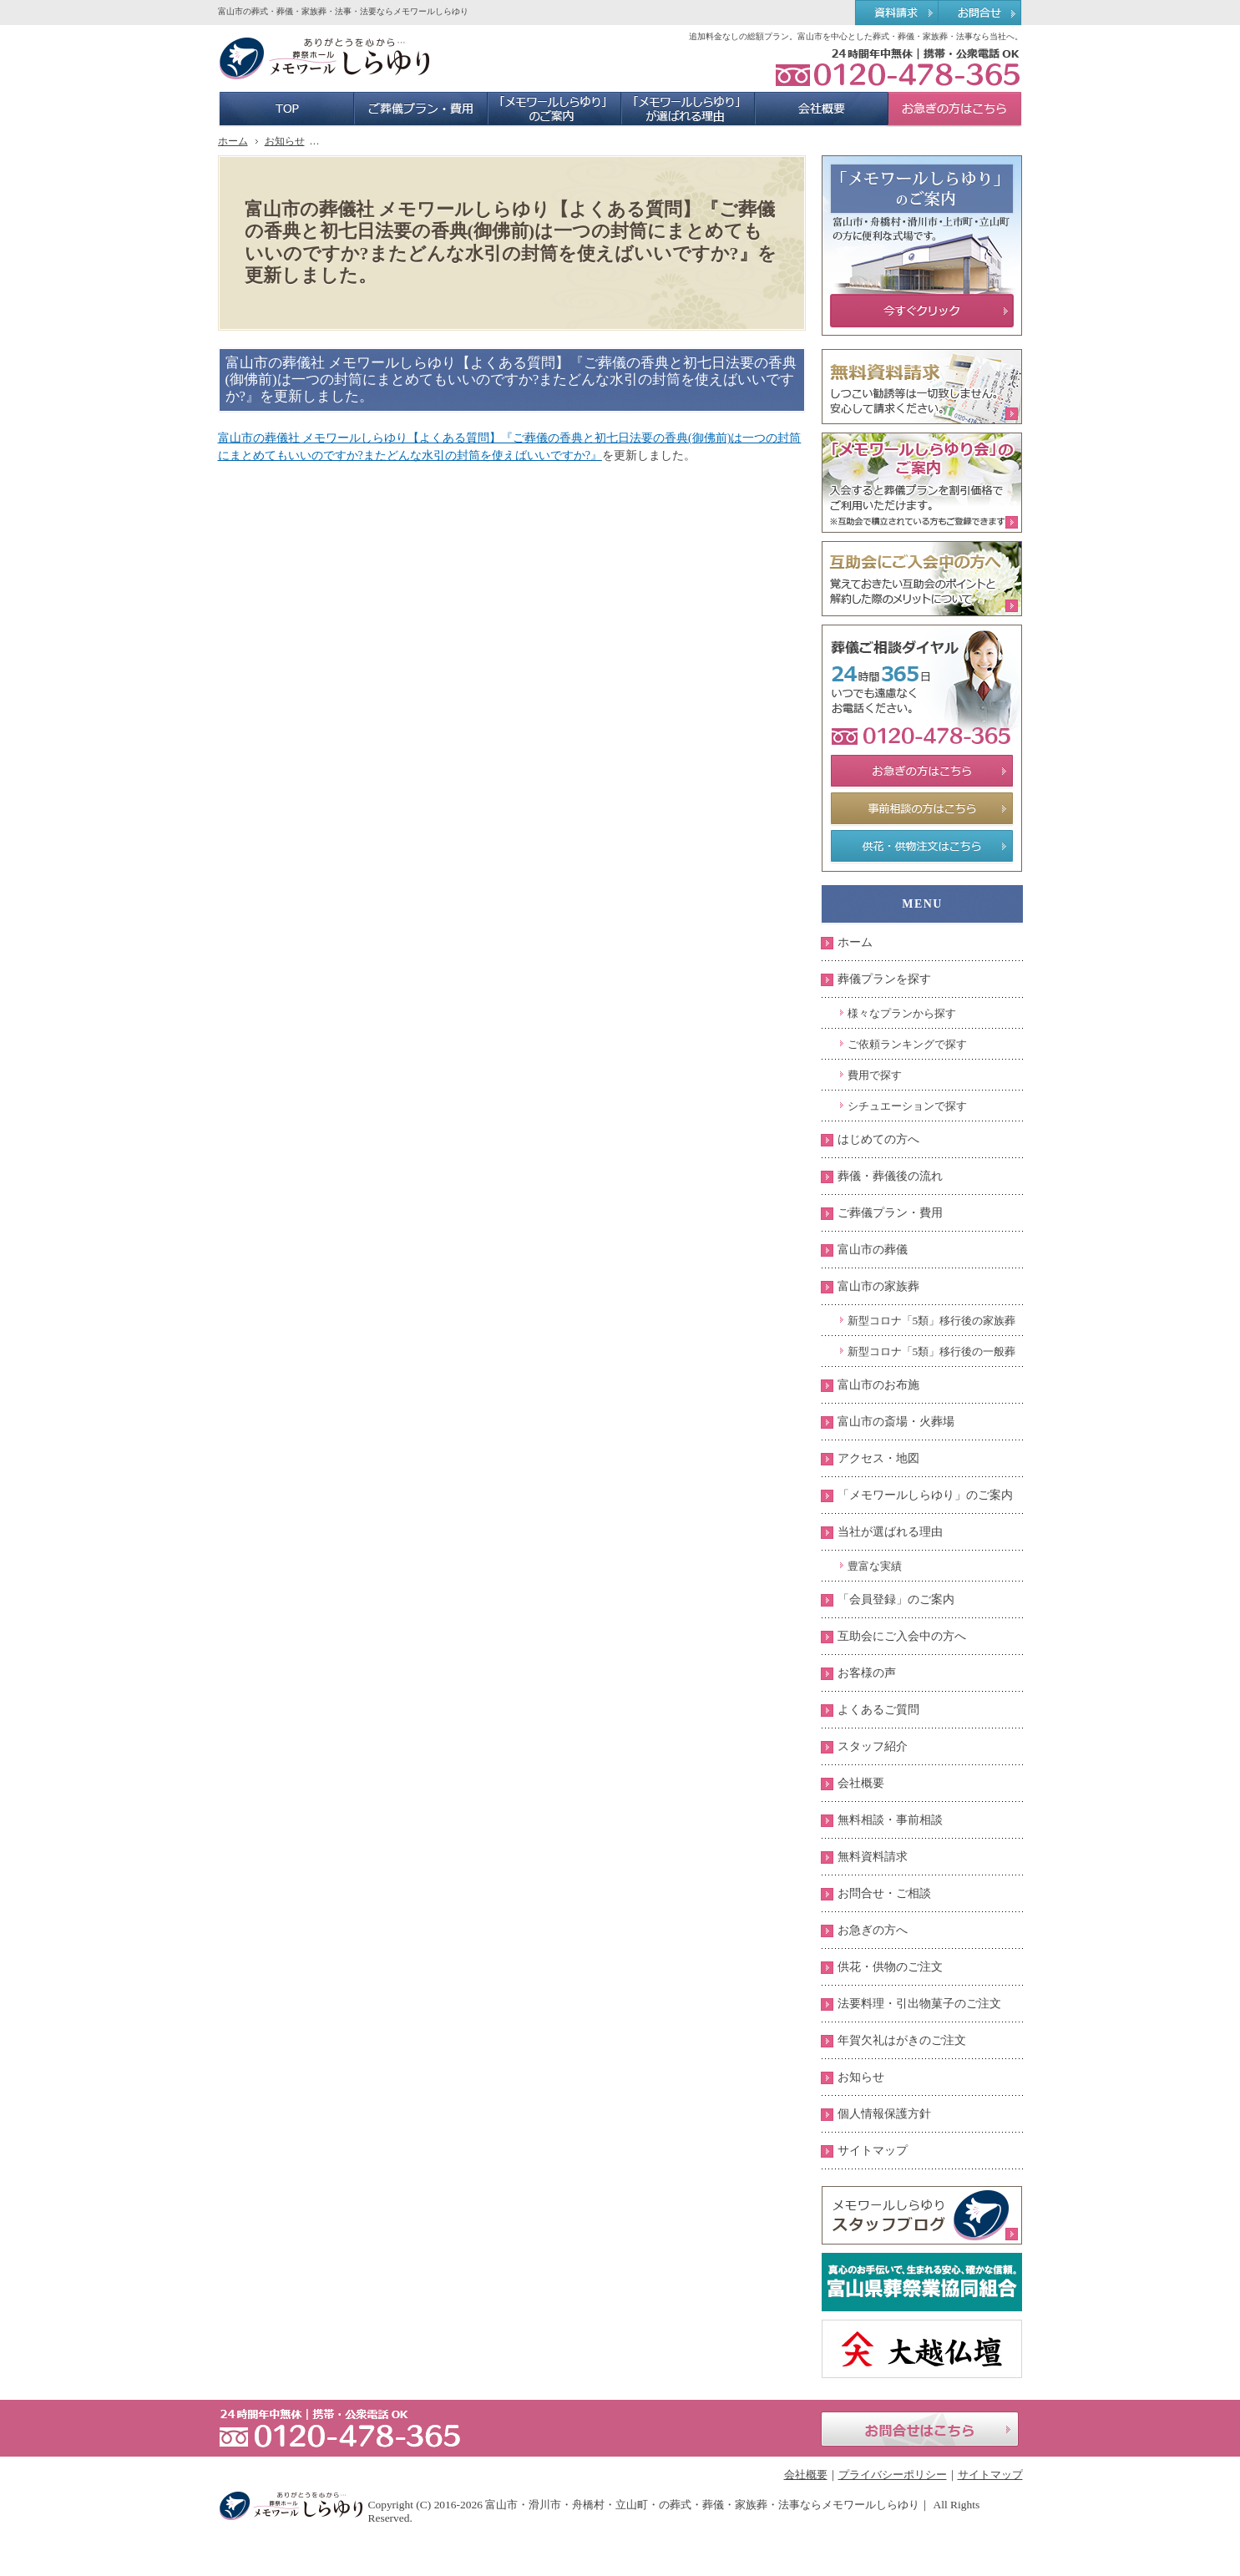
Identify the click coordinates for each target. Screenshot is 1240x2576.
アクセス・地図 (878, 1458)
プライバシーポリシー (892, 2474)
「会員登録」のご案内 (896, 1599)
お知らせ (861, 2077)
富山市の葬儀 (873, 1249)
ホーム (855, 942)
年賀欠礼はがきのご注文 (902, 2040)
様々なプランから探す (902, 1013)
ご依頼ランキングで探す (907, 1044)
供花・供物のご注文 (890, 1967)
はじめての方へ (878, 1139)
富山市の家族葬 (878, 1286)
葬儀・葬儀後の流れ (890, 1176)
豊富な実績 (875, 1566)
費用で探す (875, 1075)
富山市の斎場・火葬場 (896, 1421)
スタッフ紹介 (873, 1746)
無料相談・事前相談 (890, 1820)
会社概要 (861, 1783)
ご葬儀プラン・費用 (890, 1213)
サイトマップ (873, 2150)
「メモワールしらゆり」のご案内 (925, 1495)
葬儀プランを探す (884, 979)
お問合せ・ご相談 (884, 1893)
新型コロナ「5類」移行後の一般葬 (932, 1351)
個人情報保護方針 (884, 2114)
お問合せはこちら (920, 2429)
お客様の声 (867, 1673)
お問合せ (981, 13)
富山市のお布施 (878, 1385)
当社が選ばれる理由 (890, 1532)
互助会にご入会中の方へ (902, 1636)
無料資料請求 (873, 1856)
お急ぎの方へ (873, 1930)
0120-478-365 (897, 67)
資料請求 (896, 13)
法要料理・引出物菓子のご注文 (919, 2003)
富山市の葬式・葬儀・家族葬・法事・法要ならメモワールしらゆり (343, 11)
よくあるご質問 (878, 1709)
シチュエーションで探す (907, 1106)
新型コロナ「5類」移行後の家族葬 (932, 1320)
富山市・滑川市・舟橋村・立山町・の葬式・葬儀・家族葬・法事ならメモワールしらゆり (702, 2504)
